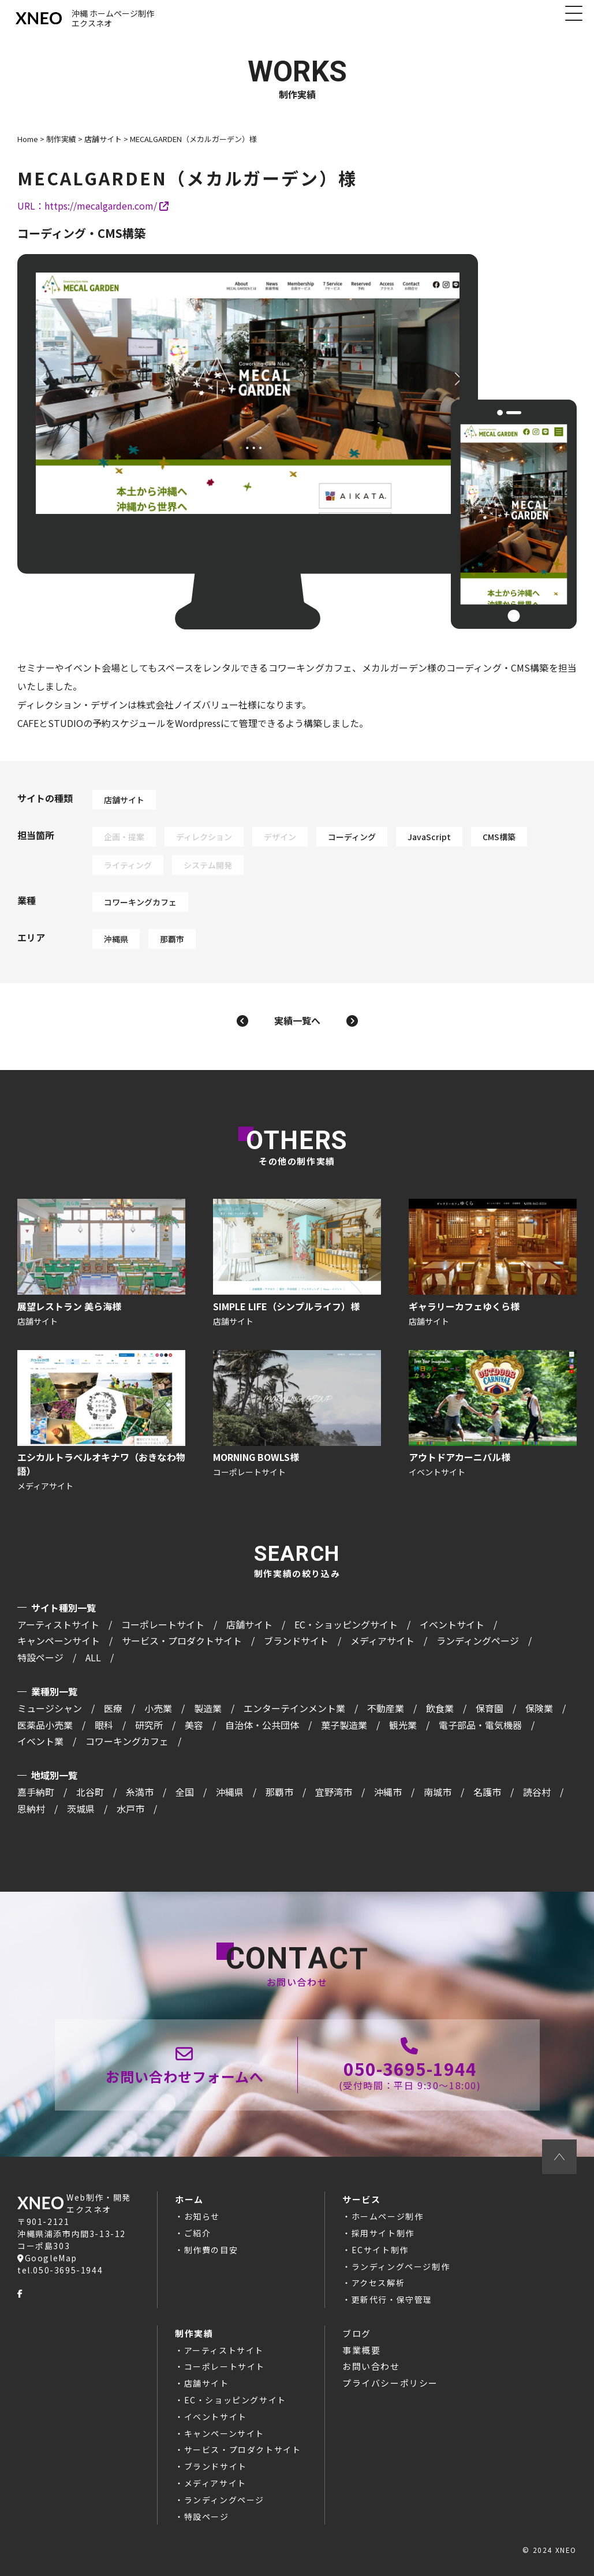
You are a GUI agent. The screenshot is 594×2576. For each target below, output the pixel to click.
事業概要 (361, 2350)
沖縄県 (116, 939)
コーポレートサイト (162, 1624)
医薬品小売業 (45, 1725)
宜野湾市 (333, 1792)
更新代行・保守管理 (392, 2299)
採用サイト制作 (383, 2233)
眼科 (104, 1725)
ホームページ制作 (388, 2216)
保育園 (489, 1708)
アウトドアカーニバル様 (493, 1422)
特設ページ (40, 1657)
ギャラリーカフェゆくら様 (493, 1264)
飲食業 (440, 1708)
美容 (194, 1725)
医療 (113, 1708)
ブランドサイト (296, 1640)
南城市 (437, 1792)
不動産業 (385, 1708)
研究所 (149, 1725)
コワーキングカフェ (140, 902)
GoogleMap (47, 2258)
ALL (93, 1657)
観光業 (403, 1725)
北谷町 (90, 1792)
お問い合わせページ (184, 2065)
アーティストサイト (58, 1624)
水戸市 (130, 1808)
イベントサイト (452, 1624)
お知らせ (202, 2216)
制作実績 (194, 2333)
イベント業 (40, 1741)
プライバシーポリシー (390, 2383)
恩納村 (31, 1808)
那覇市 (172, 939)
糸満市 (140, 1792)
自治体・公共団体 (262, 1725)
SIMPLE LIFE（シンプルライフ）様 (297, 1264)
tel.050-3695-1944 (60, 2270)
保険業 (539, 1708)
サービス (361, 2199)
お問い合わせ (371, 2366)
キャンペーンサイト (58, 1640)
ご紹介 (197, 2233)
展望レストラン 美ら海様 (101, 1264)
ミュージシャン (49, 1708)
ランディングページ (477, 1640)
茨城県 (81, 1808)
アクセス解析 (378, 2282)
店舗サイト (124, 800)
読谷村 (537, 1792)
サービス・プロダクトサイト (182, 1640)
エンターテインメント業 (294, 1708)
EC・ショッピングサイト (346, 1624)
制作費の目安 (211, 2250)
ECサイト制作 (380, 2250)
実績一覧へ (297, 1020)
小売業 (158, 1708)
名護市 (487, 1792)
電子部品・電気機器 (480, 1725)
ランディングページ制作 (401, 2266)
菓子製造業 (344, 1725)
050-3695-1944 (410, 2065)
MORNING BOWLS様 (297, 1422)
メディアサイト (382, 1640)
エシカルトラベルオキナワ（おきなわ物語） (101, 1422)
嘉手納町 (35, 1792)
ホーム (189, 2199)
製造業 (208, 1708)
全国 (184, 1792)
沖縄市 (388, 1792)
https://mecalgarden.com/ (106, 206)
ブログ (356, 2333)
